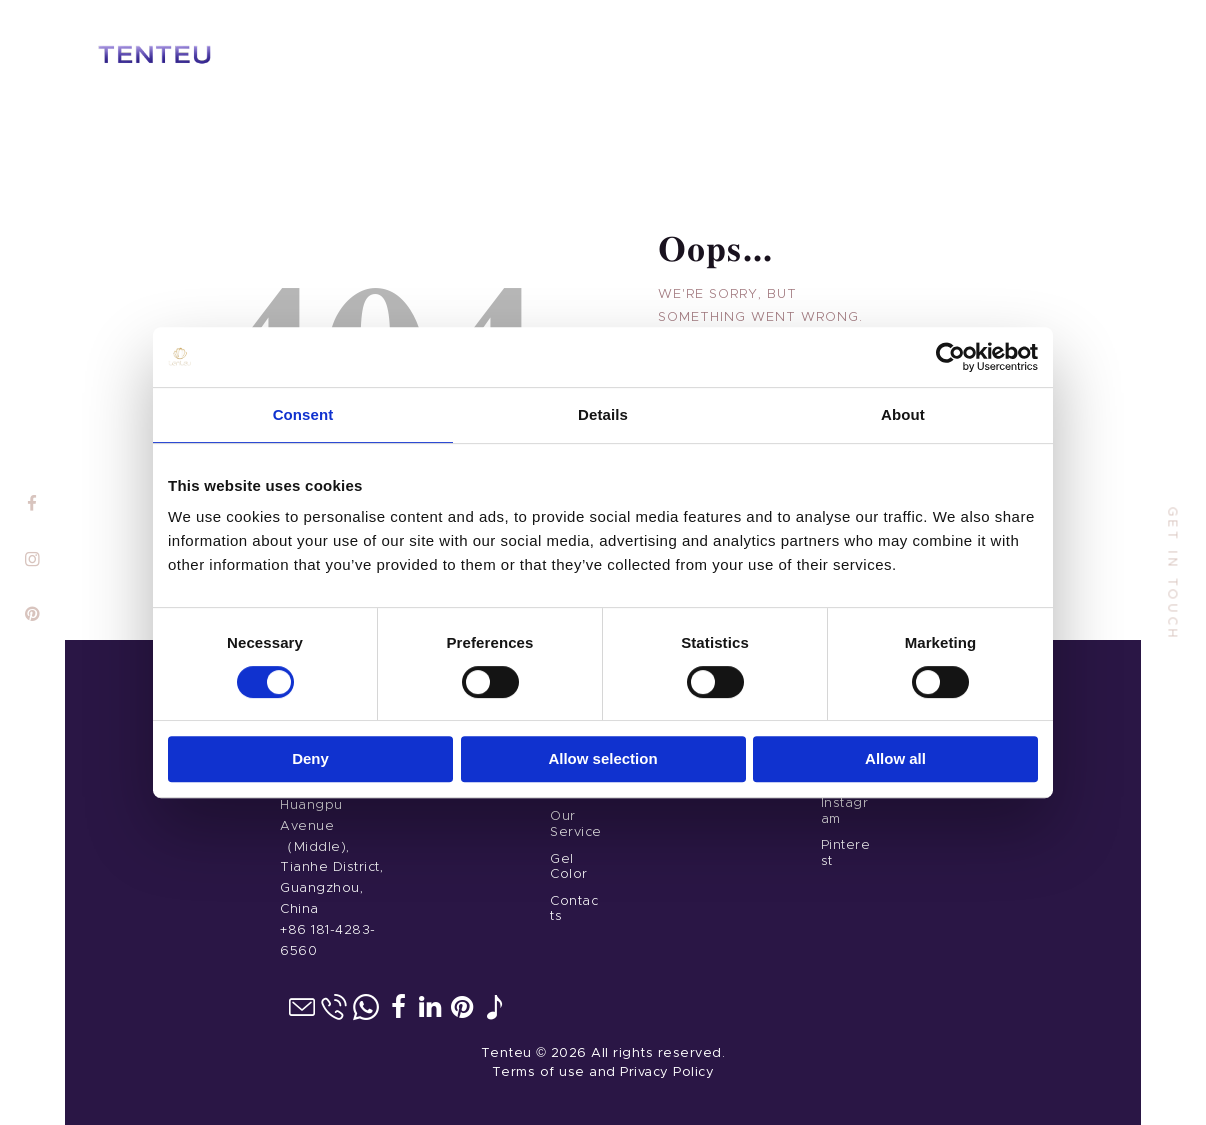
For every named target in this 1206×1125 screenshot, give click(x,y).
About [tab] (903, 414)
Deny (310, 758)
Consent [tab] (303, 414)
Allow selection (602, 758)
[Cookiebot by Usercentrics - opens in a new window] (950, 357)
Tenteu (506, 1053)
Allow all (895, 758)
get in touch (1172, 574)
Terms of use (538, 1072)
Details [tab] (603, 414)
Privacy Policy (667, 1072)
